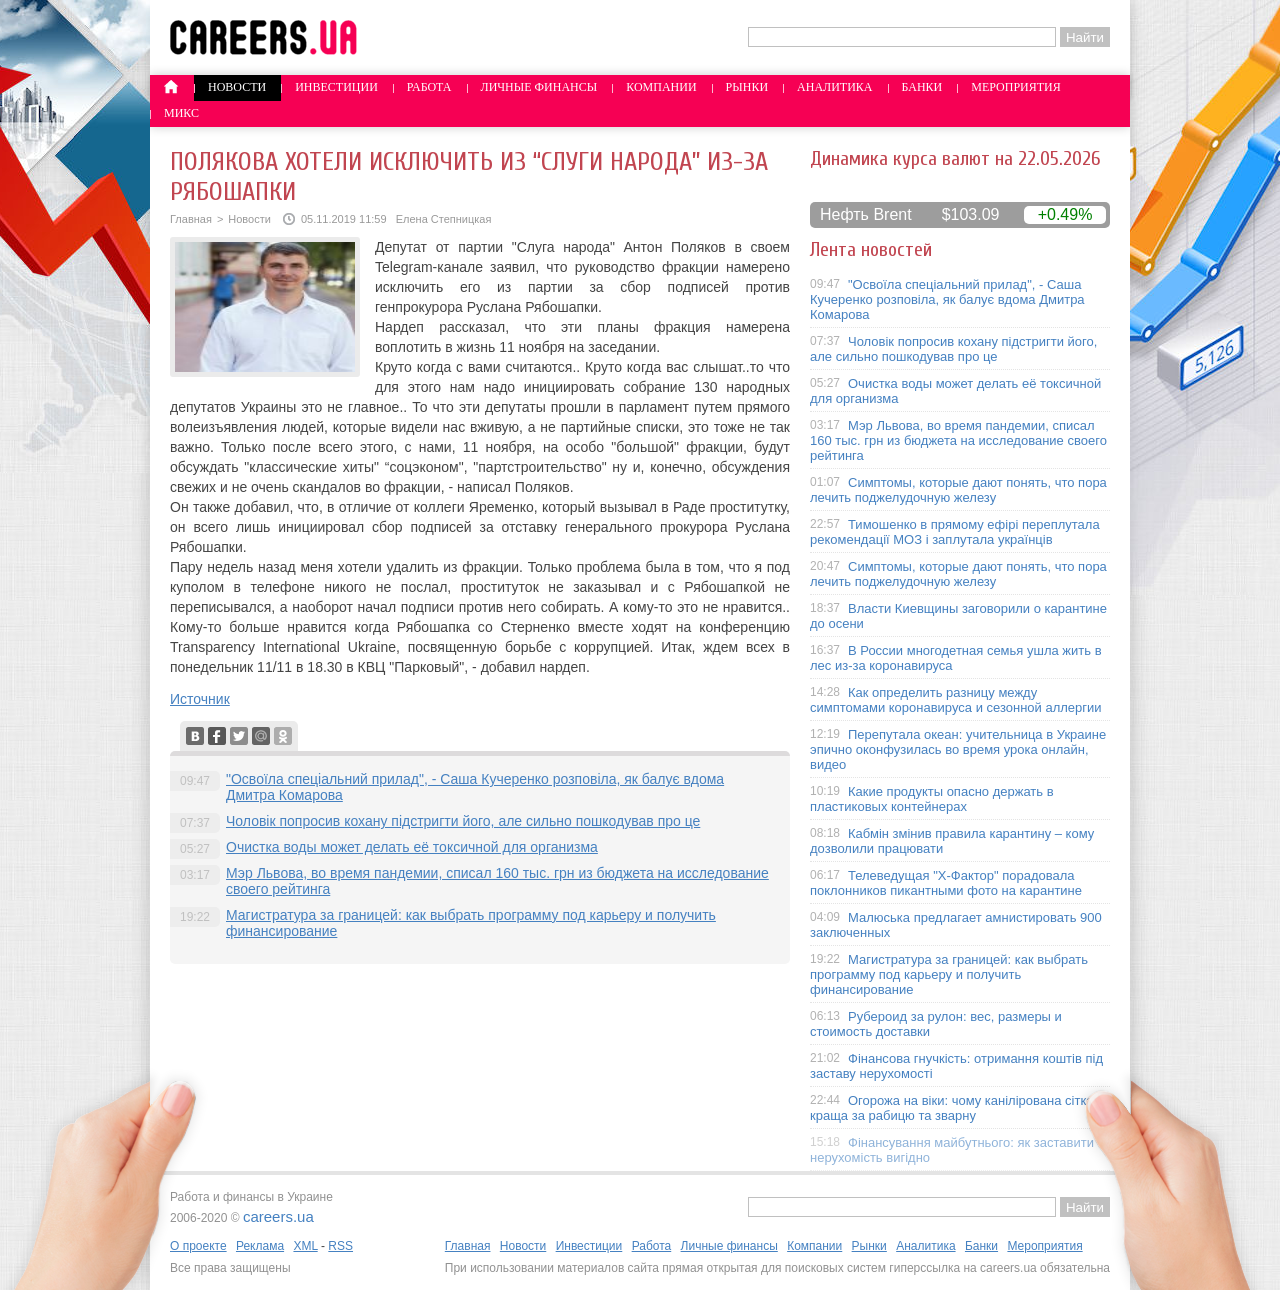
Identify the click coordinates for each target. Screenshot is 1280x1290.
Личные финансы (539, 87)
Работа (429, 87)
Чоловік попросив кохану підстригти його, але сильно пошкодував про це (463, 821)
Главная (191, 219)
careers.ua (278, 1216)
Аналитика (834, 87)
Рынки (747, 87)
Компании (661, 87)
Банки (922, 87)
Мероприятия (1016, 87)
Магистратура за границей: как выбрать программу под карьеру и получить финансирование (949, 974)
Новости (237, 87)
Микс (181, 113)
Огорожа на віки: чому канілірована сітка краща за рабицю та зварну (952, 1108)
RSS (340, 1246)
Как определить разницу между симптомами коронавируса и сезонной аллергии (956, 700)
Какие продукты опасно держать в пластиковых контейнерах (932, 799)
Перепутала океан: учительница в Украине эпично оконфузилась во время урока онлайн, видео (958, 749)
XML (305, 1246)
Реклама (260, 1246)
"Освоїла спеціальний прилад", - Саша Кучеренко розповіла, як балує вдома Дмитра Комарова (947, 299)
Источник (200, 699)
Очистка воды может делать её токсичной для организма (412, 847)
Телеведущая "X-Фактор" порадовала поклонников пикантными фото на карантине (946, 883)
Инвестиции (336, 87)
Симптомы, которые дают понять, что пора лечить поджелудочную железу (958, 490)
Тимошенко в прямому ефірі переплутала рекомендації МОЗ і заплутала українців (955, 532)
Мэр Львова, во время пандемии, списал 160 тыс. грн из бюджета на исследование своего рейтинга (958, 440)
